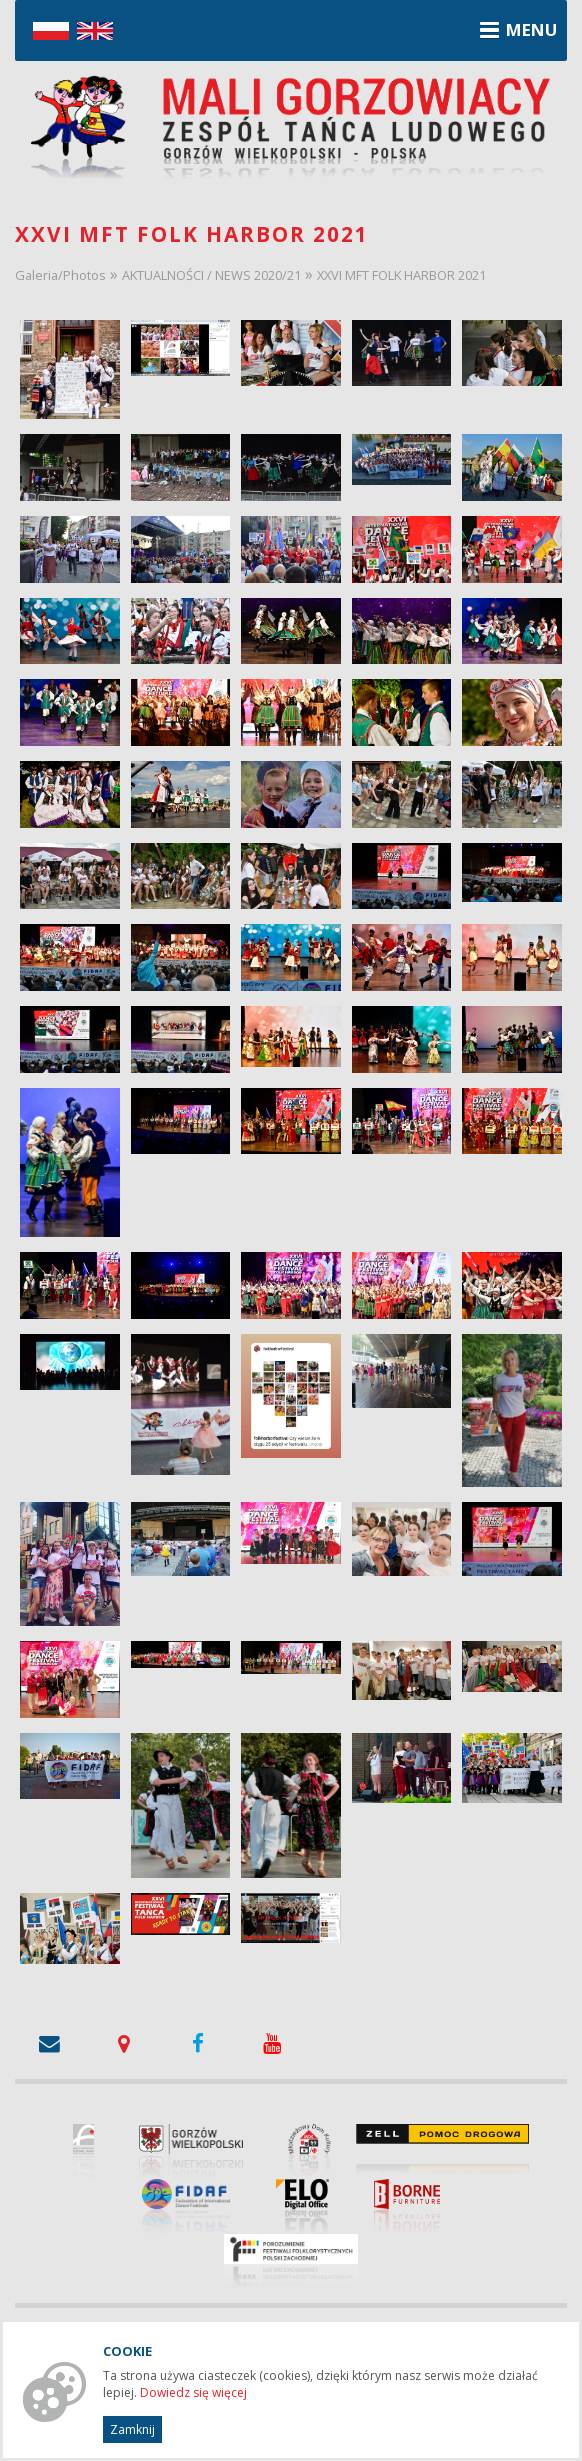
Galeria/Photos (60, 275)
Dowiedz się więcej (193, 2392)
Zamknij (132, 2429)
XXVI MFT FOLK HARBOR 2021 (401, 275)
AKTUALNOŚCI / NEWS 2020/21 (211, 275)
